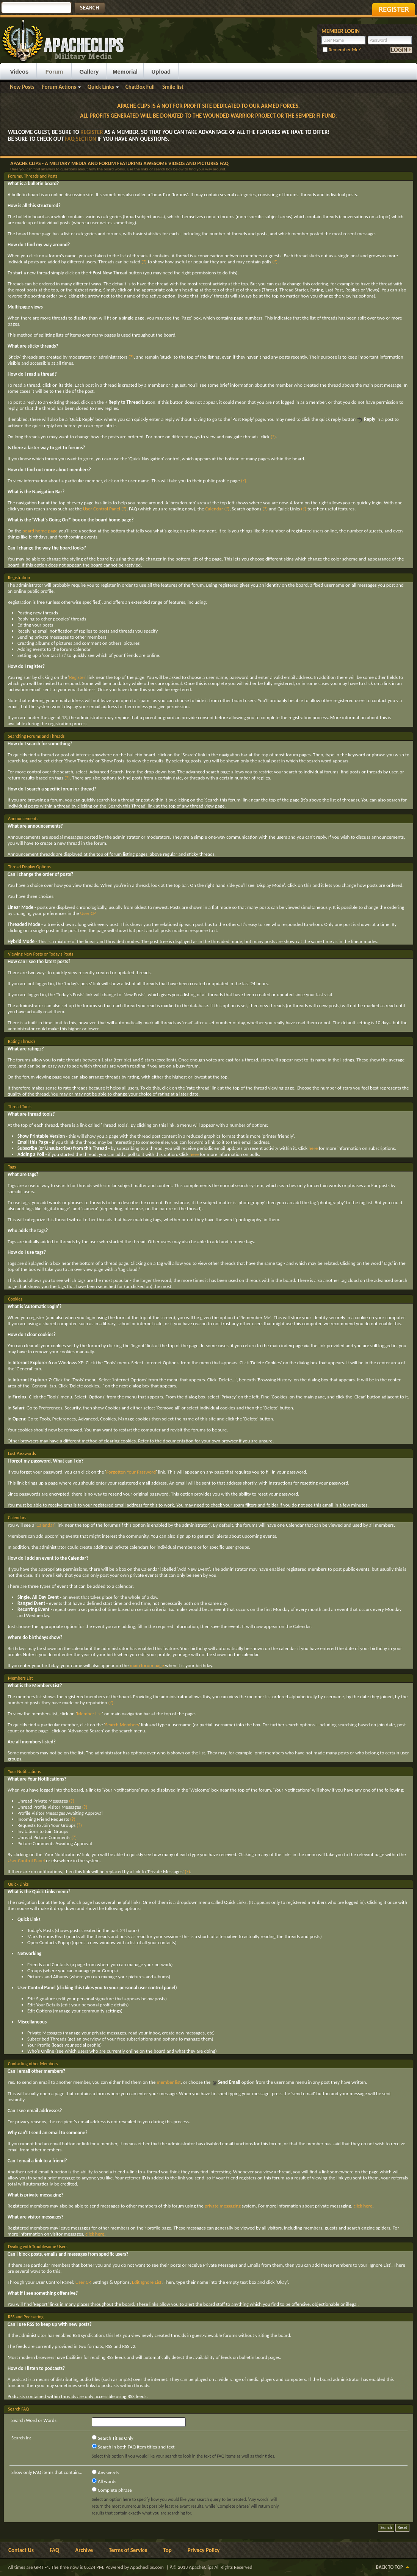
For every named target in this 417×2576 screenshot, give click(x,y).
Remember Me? (342, 49)
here (313, 1148)
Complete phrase (112, 2490)
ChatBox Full (140, 86)
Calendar (214, 509)
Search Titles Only (112, 2438)
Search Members (122, 1724)
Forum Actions (59, 86)
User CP (88, 913)
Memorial (125, 71)
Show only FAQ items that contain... (46, 2472)
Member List (89, 1713)
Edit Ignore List (146, 2282)
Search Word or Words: (34, 2420)
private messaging (223, 2206)
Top (167, 2550)
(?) (144, 262)
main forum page (147, 1665)
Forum (54, 71)
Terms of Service (128, 2550)
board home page (40, 531)
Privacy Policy (204, 2550)
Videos (19, 71)
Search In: (21, 2438)
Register (77, 677)
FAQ (54, 2550)
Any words (105, 2472)
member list (168, 2082)
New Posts (22, 86)
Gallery (89, 71)
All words (104, 2481)
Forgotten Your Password (131, 1472)
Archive (84, 2550)
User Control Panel (101, 509)
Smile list (172, 86)
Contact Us (21, 2550)
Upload (161, 71)
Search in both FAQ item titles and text (133, 2447)
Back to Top (389, 2567)
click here (362, 2206)
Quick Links (101, 86)
